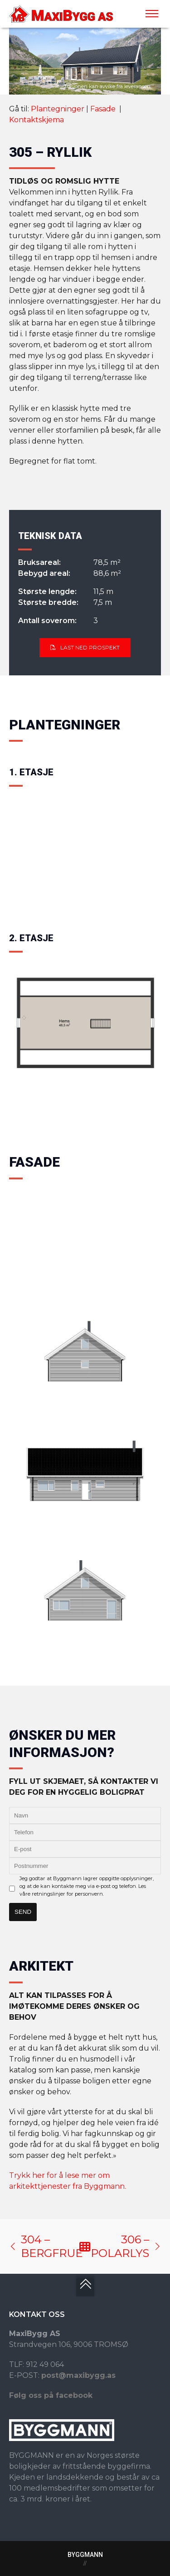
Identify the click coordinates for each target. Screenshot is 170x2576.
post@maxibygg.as (78, 2375)
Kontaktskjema (36, 119)
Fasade (103, 109)
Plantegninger (57, 109)
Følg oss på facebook (50, 2395)
